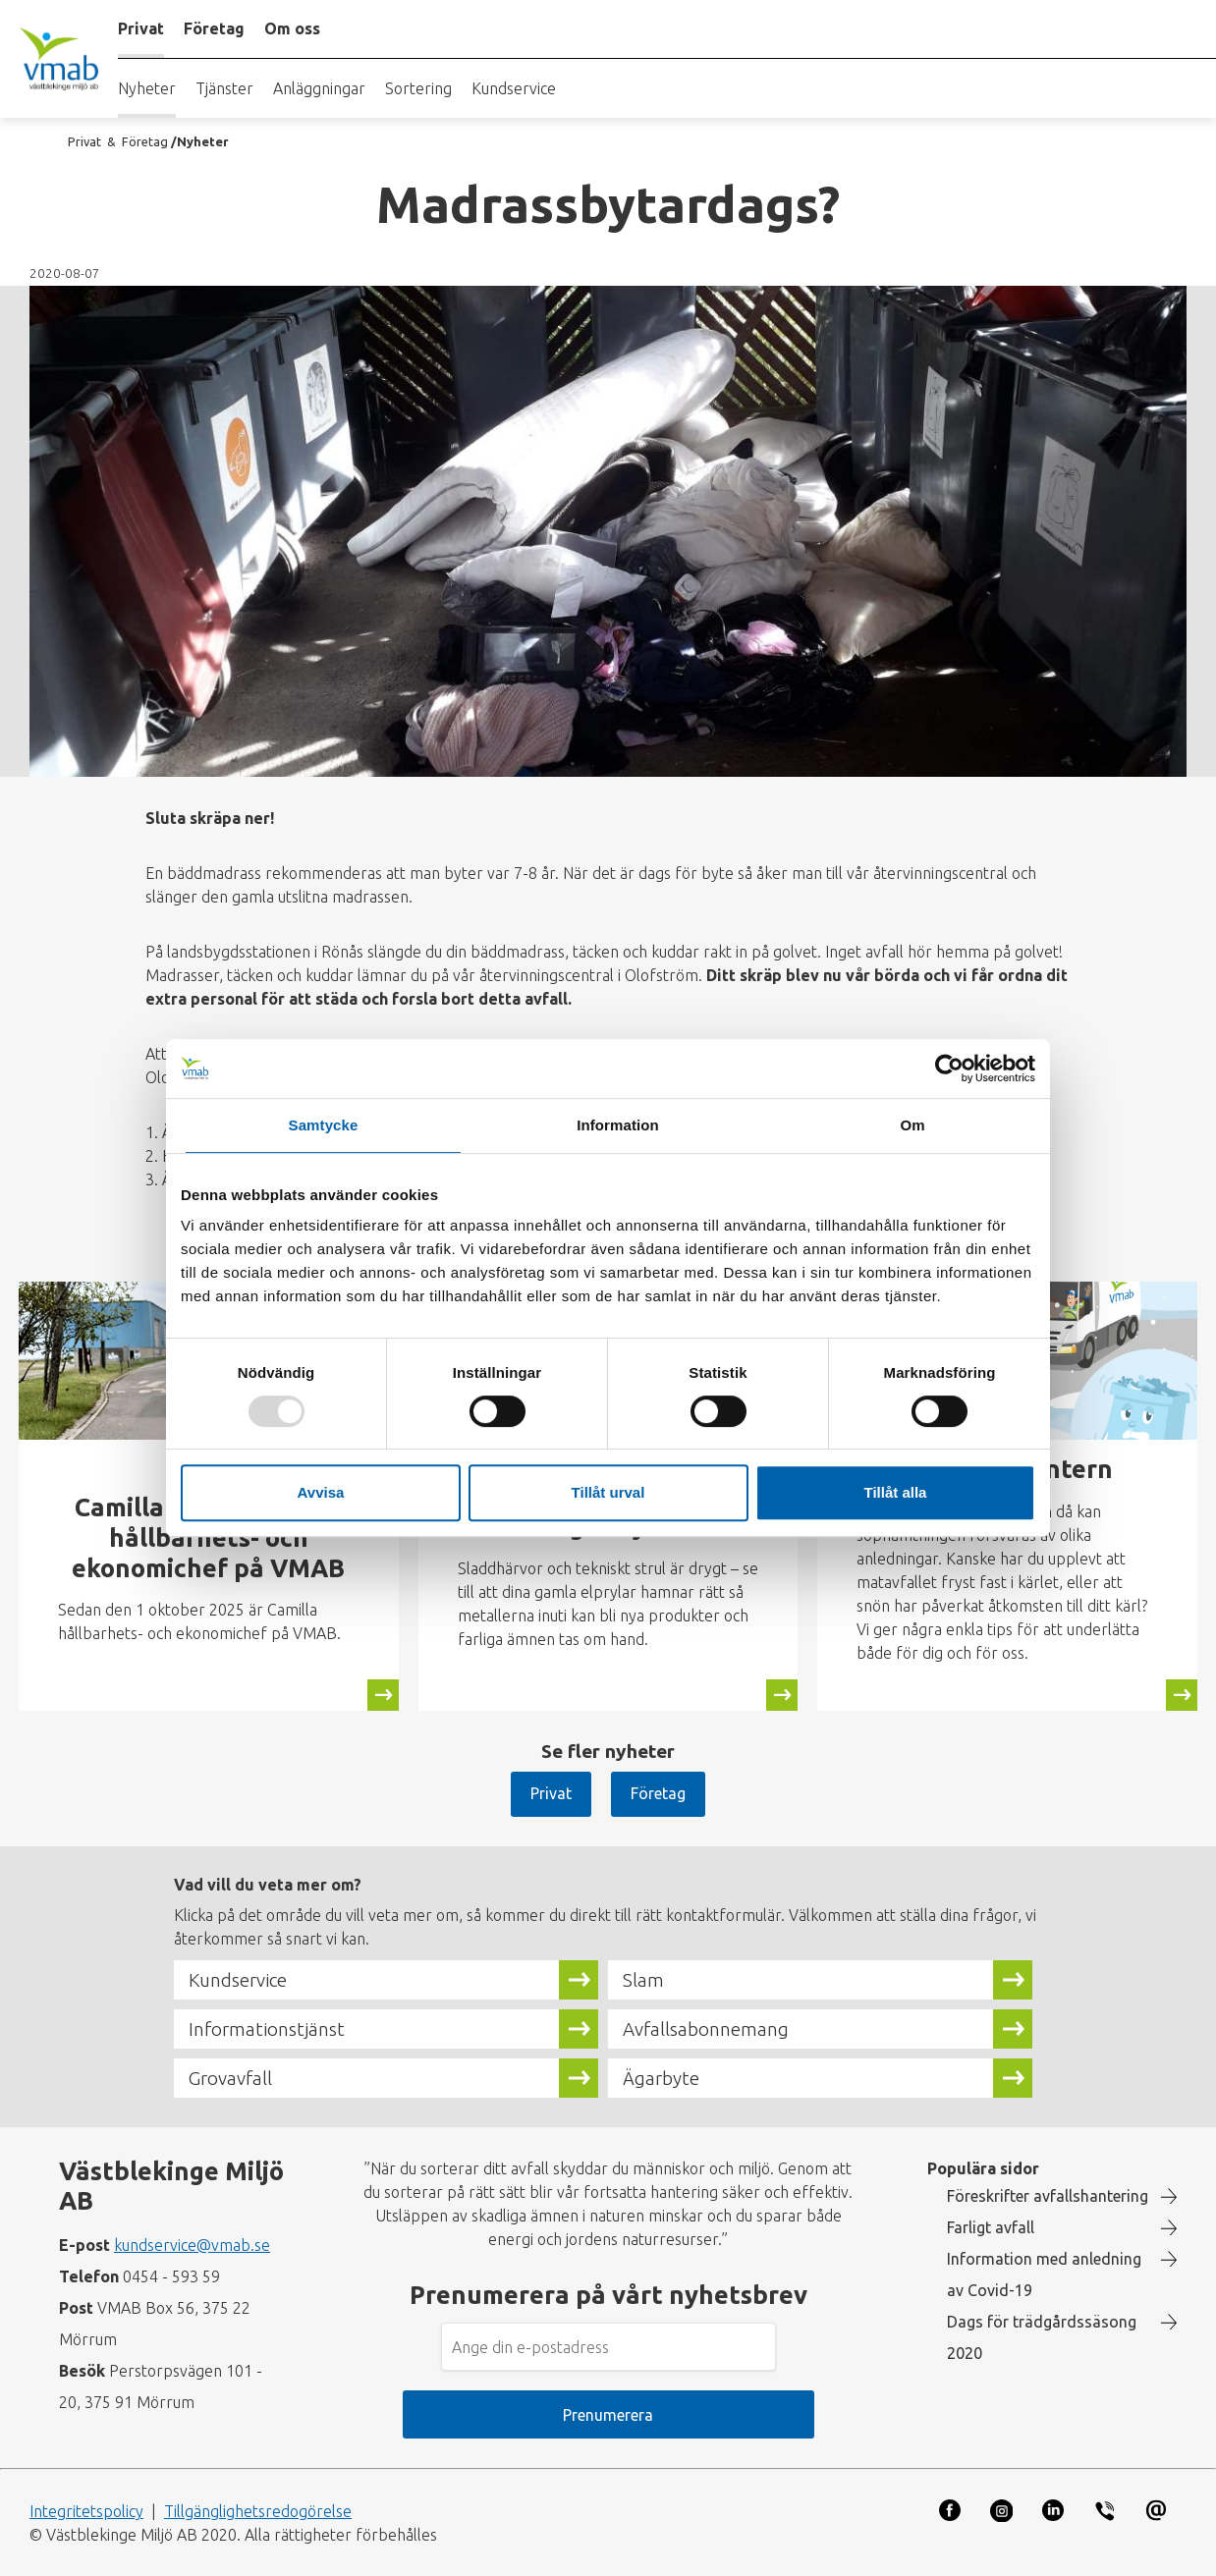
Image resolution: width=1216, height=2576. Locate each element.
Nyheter (147, 88)
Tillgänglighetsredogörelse (258, 2511)
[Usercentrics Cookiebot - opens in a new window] (949, 1068)
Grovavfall (230, 2078)
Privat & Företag (118, 141)
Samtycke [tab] (324, 1125)
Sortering (418, 88)
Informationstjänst (267, 2029)
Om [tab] (912, 1125)
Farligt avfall (990, 2227)
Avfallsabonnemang (706, 2029)
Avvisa (321, 1492)
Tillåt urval (608, 1492)
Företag (658, 1793)
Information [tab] (618, 1125)
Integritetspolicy (86, 2511)
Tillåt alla (895, 1492)
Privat (551, 1793)
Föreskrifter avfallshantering (1047, 2196)
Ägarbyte (661, 2078)
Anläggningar (319, 88)
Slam (643, 1980)
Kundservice (513, 88)
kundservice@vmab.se (192, 2245)
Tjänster (224, 88)
